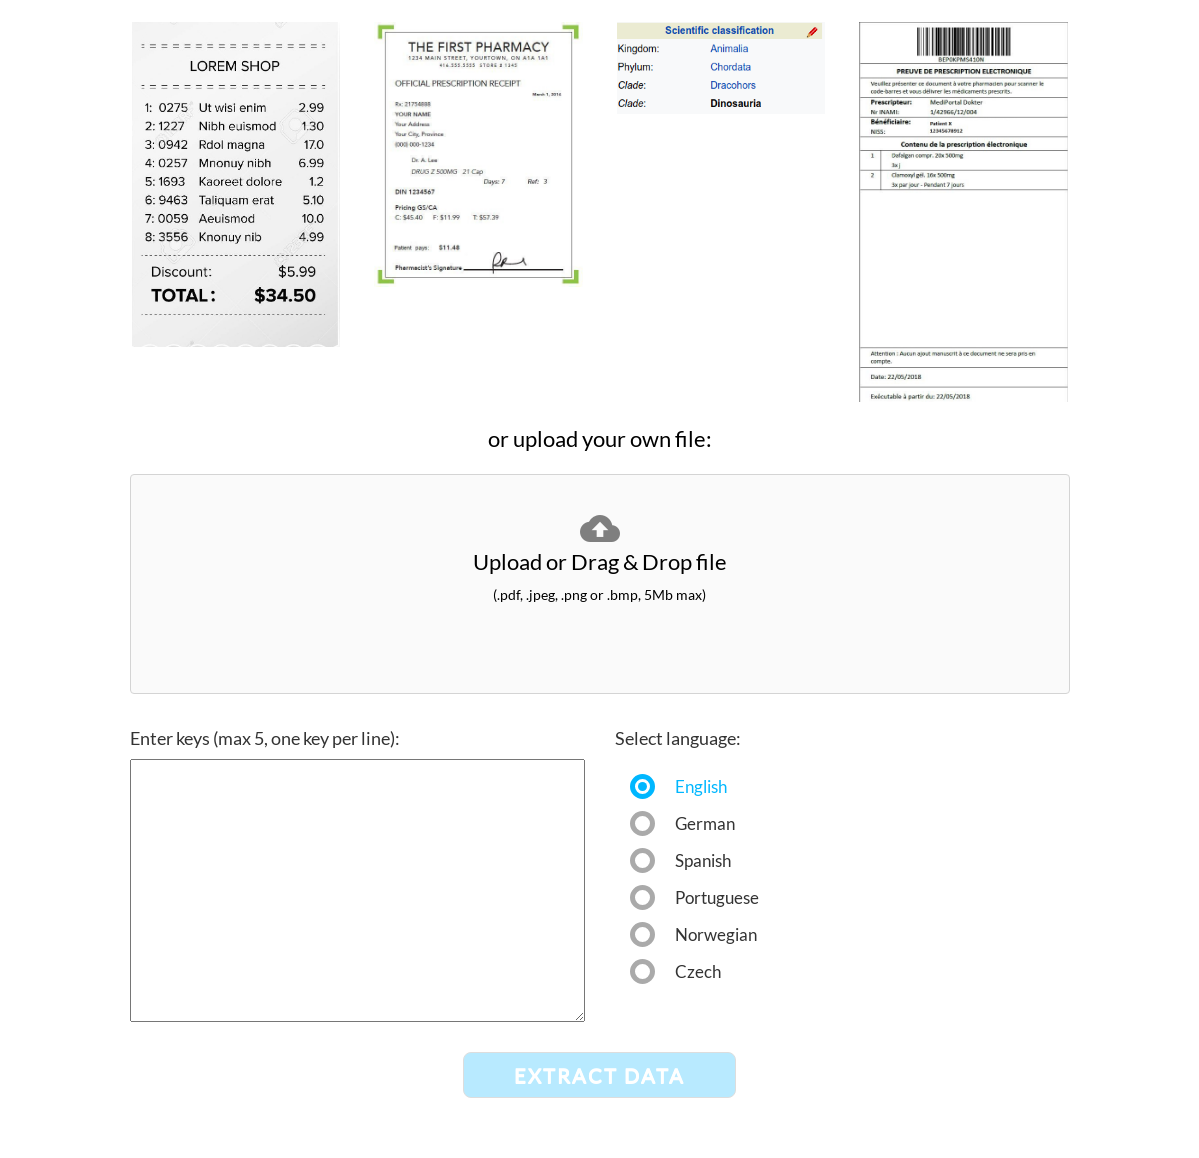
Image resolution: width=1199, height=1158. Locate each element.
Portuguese (711, 894)
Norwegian (711, 931)
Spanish (703, 857)
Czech (698, 968)
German (705, 820)
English (701, 783)
